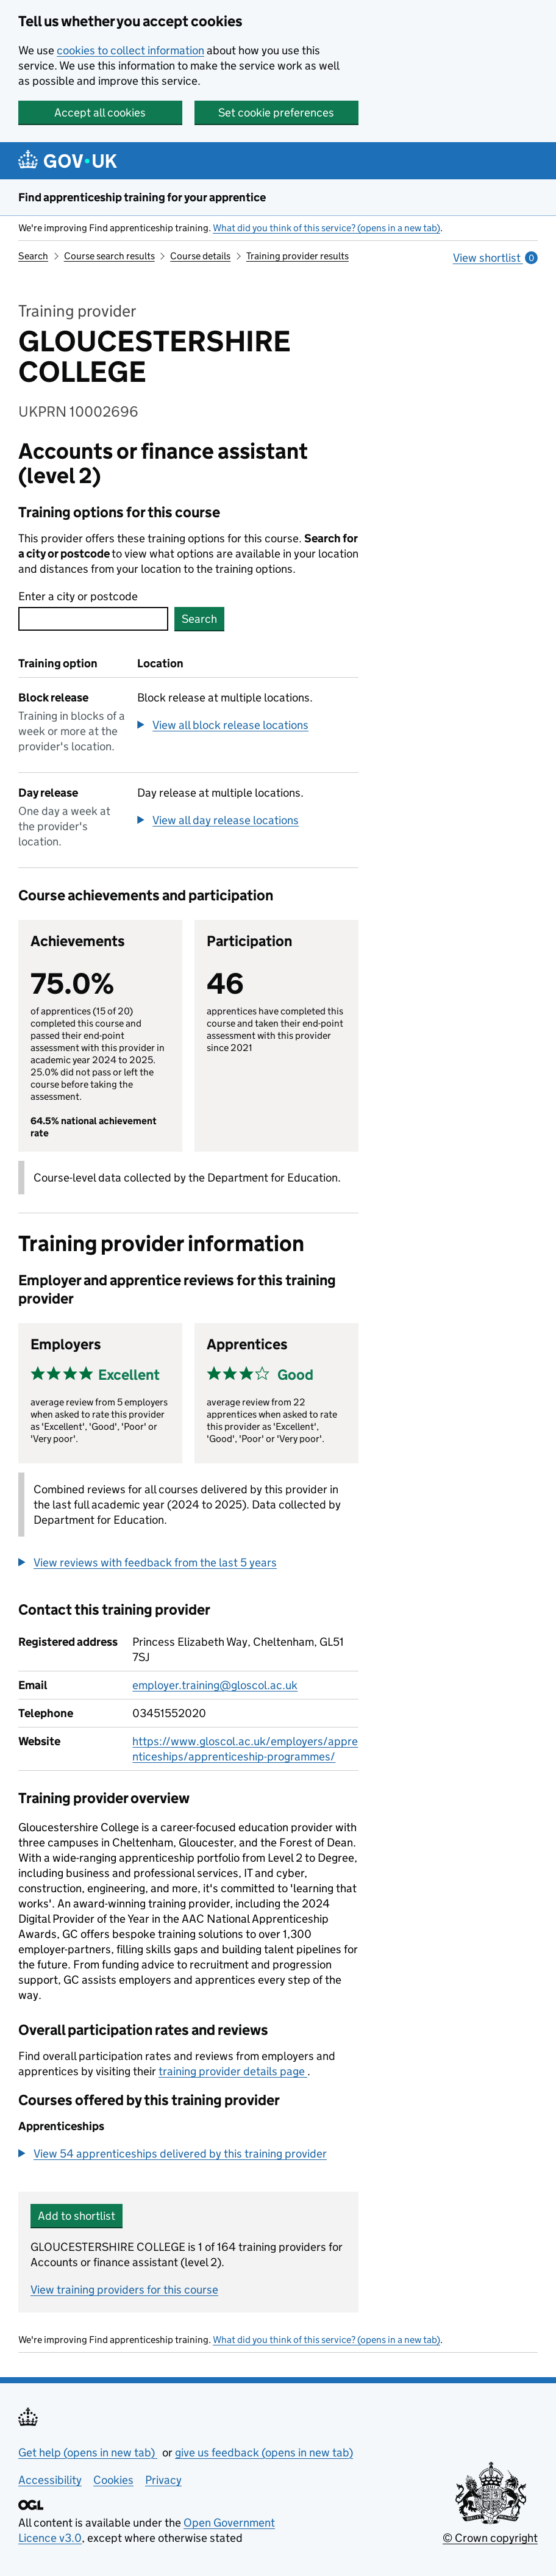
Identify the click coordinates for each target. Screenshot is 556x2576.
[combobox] (93, 619)
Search (33, 256)
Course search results (109, 256)
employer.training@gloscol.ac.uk (215, 1685)
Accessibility (50, 2480)
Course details (200, 256)
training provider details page (233, 2071)
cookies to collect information (130, 50)
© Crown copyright (490, 2538)
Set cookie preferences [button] (276, 113)
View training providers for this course (124, 2290)
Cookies (113, 2480)
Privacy (163, 2480)
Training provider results (297, 256)
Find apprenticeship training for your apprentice (142, 197)
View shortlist (495, 258)
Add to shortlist (76, 2216)
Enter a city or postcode (78, 596)
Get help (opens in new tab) (87, 2452)
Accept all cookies (100, 113)
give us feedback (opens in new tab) (264, 2452)
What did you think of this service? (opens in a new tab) (326, 228)
